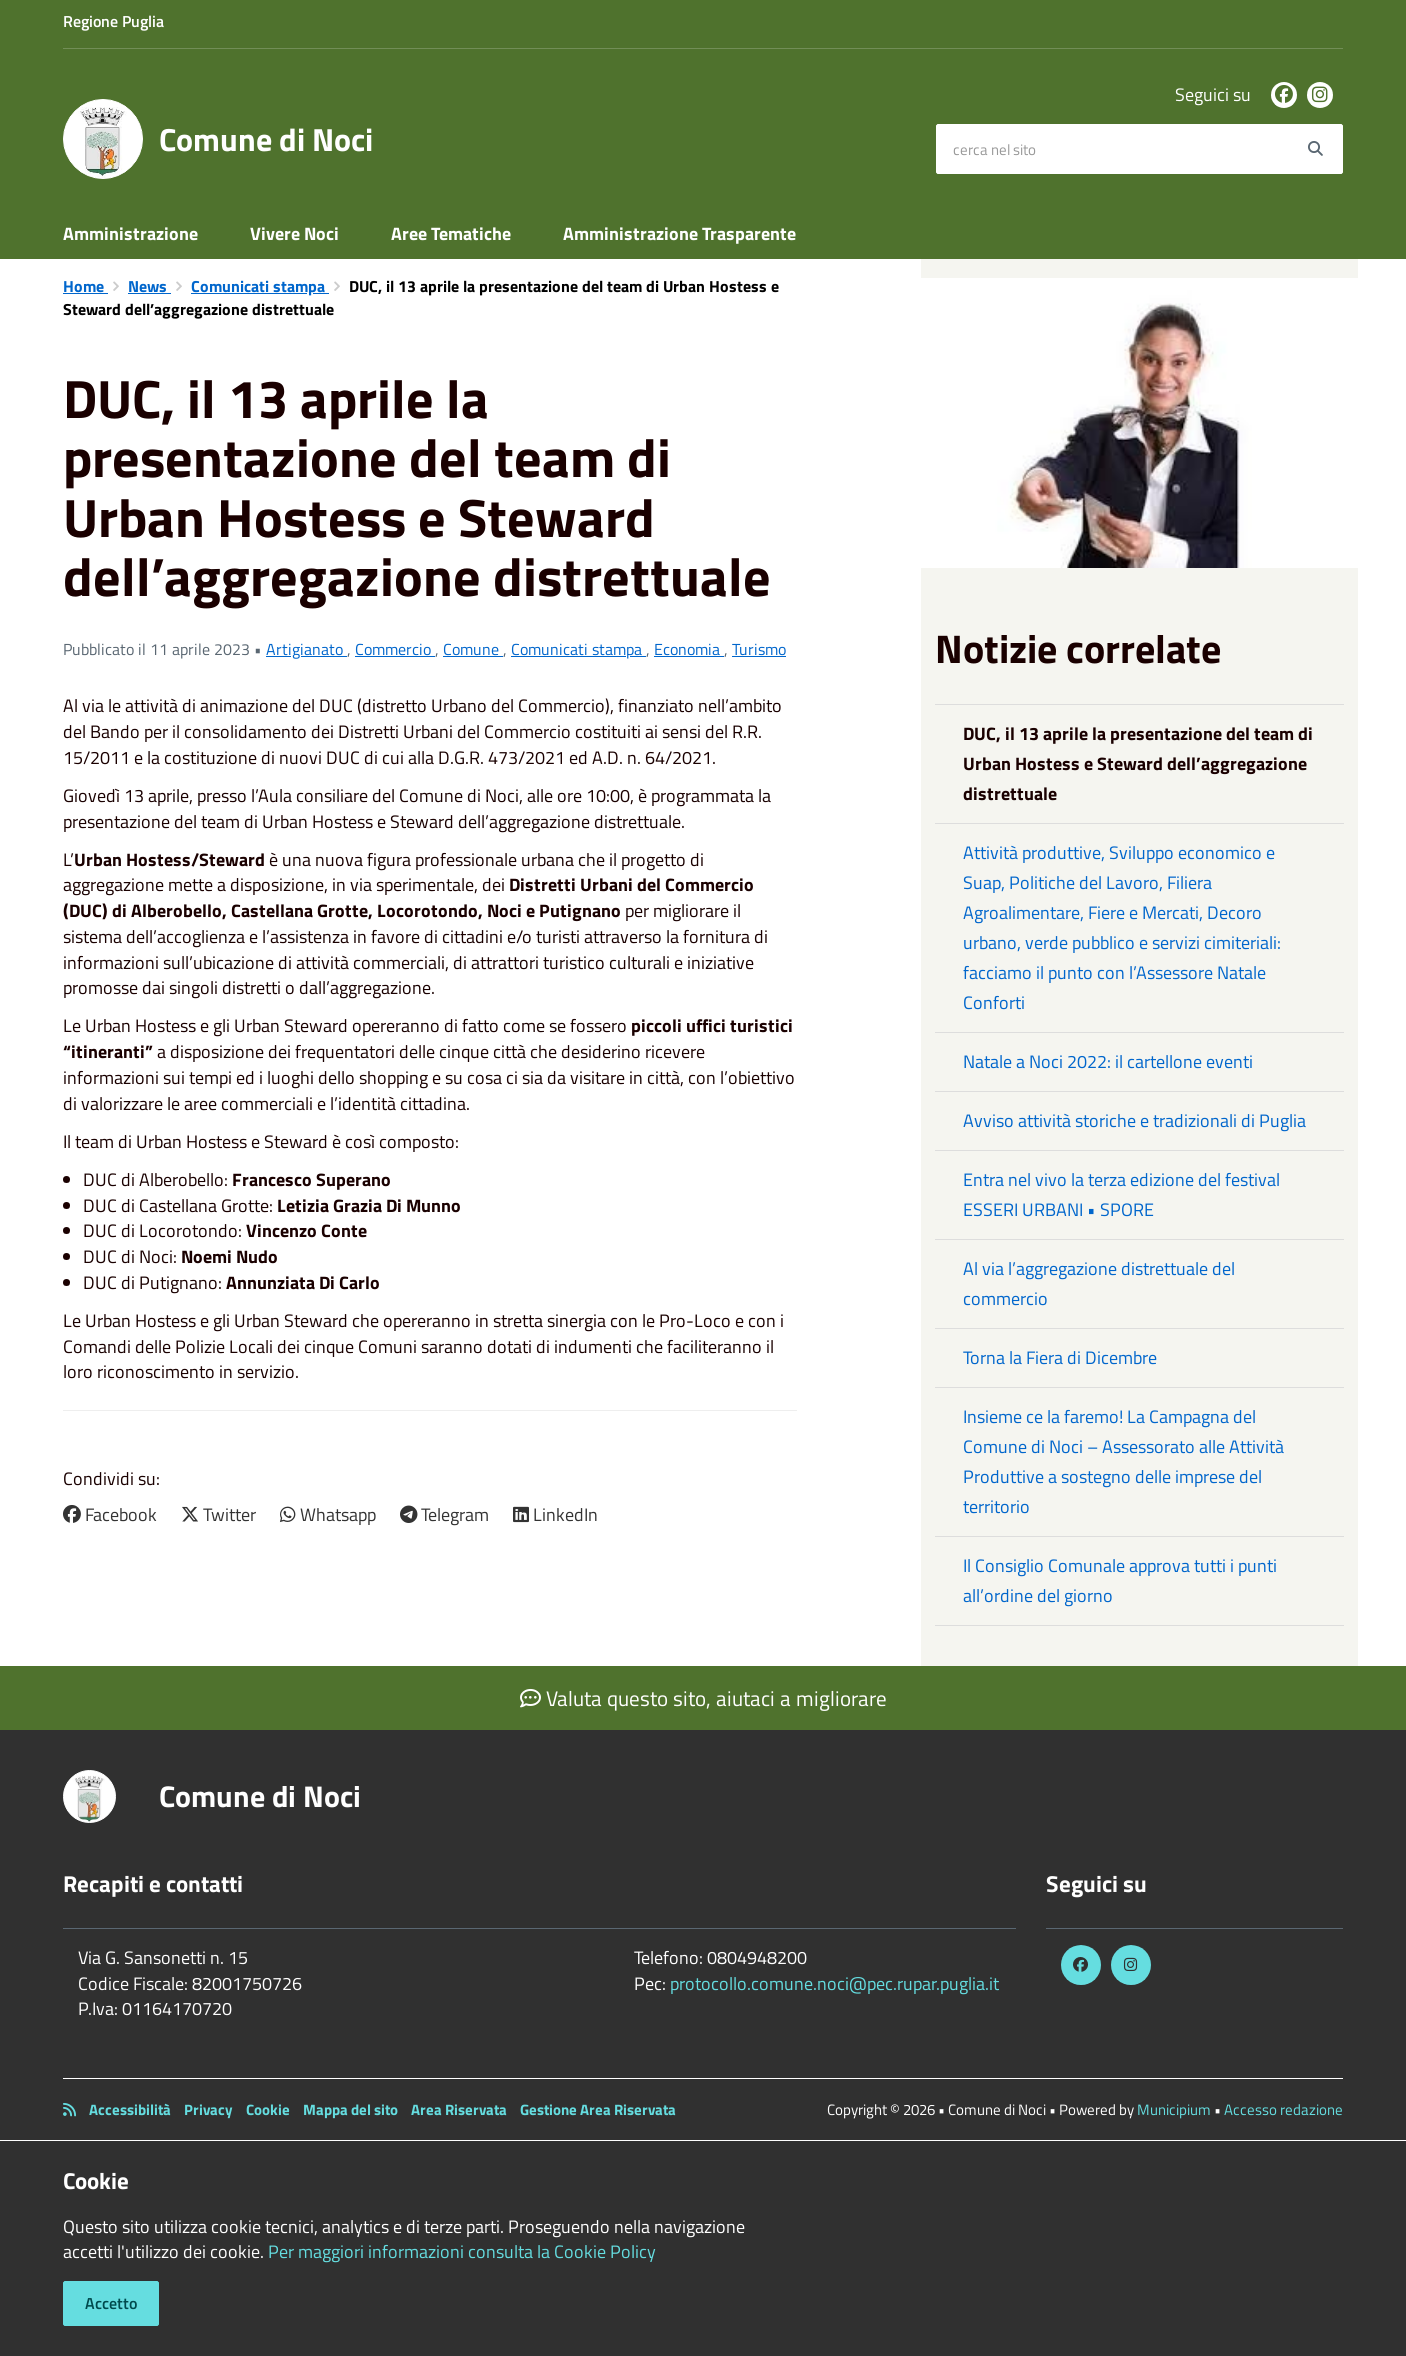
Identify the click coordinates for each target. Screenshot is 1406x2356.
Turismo (759, 649)
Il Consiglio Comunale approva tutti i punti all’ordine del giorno (1120, 1580)
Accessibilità (130, 2109)
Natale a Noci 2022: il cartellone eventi (1108, 1061)
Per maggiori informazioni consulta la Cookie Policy (462, 2251)
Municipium (1174, 2109)
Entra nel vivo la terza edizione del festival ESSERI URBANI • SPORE (1121, 1194)
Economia (689, 649)
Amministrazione (130, 233)
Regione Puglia (113, 21)
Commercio (395, 649)
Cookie (268, 2109)
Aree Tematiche (451, 233)
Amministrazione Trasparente (679, 233)
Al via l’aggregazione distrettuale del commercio (1099, 1283)
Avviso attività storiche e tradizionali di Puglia (1134, 1120)
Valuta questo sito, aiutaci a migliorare (703, 1698)
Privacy (208, 2109)
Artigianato (306, 649)
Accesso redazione (1283, 2109)
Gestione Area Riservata (598, 2109)
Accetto (111, 2303)
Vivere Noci (294, 233)
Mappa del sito (350, 2109)
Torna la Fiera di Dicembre (1060, 1357)
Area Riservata (459, 2109)
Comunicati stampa (260, 286)
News (149, 286)
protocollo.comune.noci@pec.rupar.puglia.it (834, 1983)
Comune (473, 649)
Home (85, 286)
